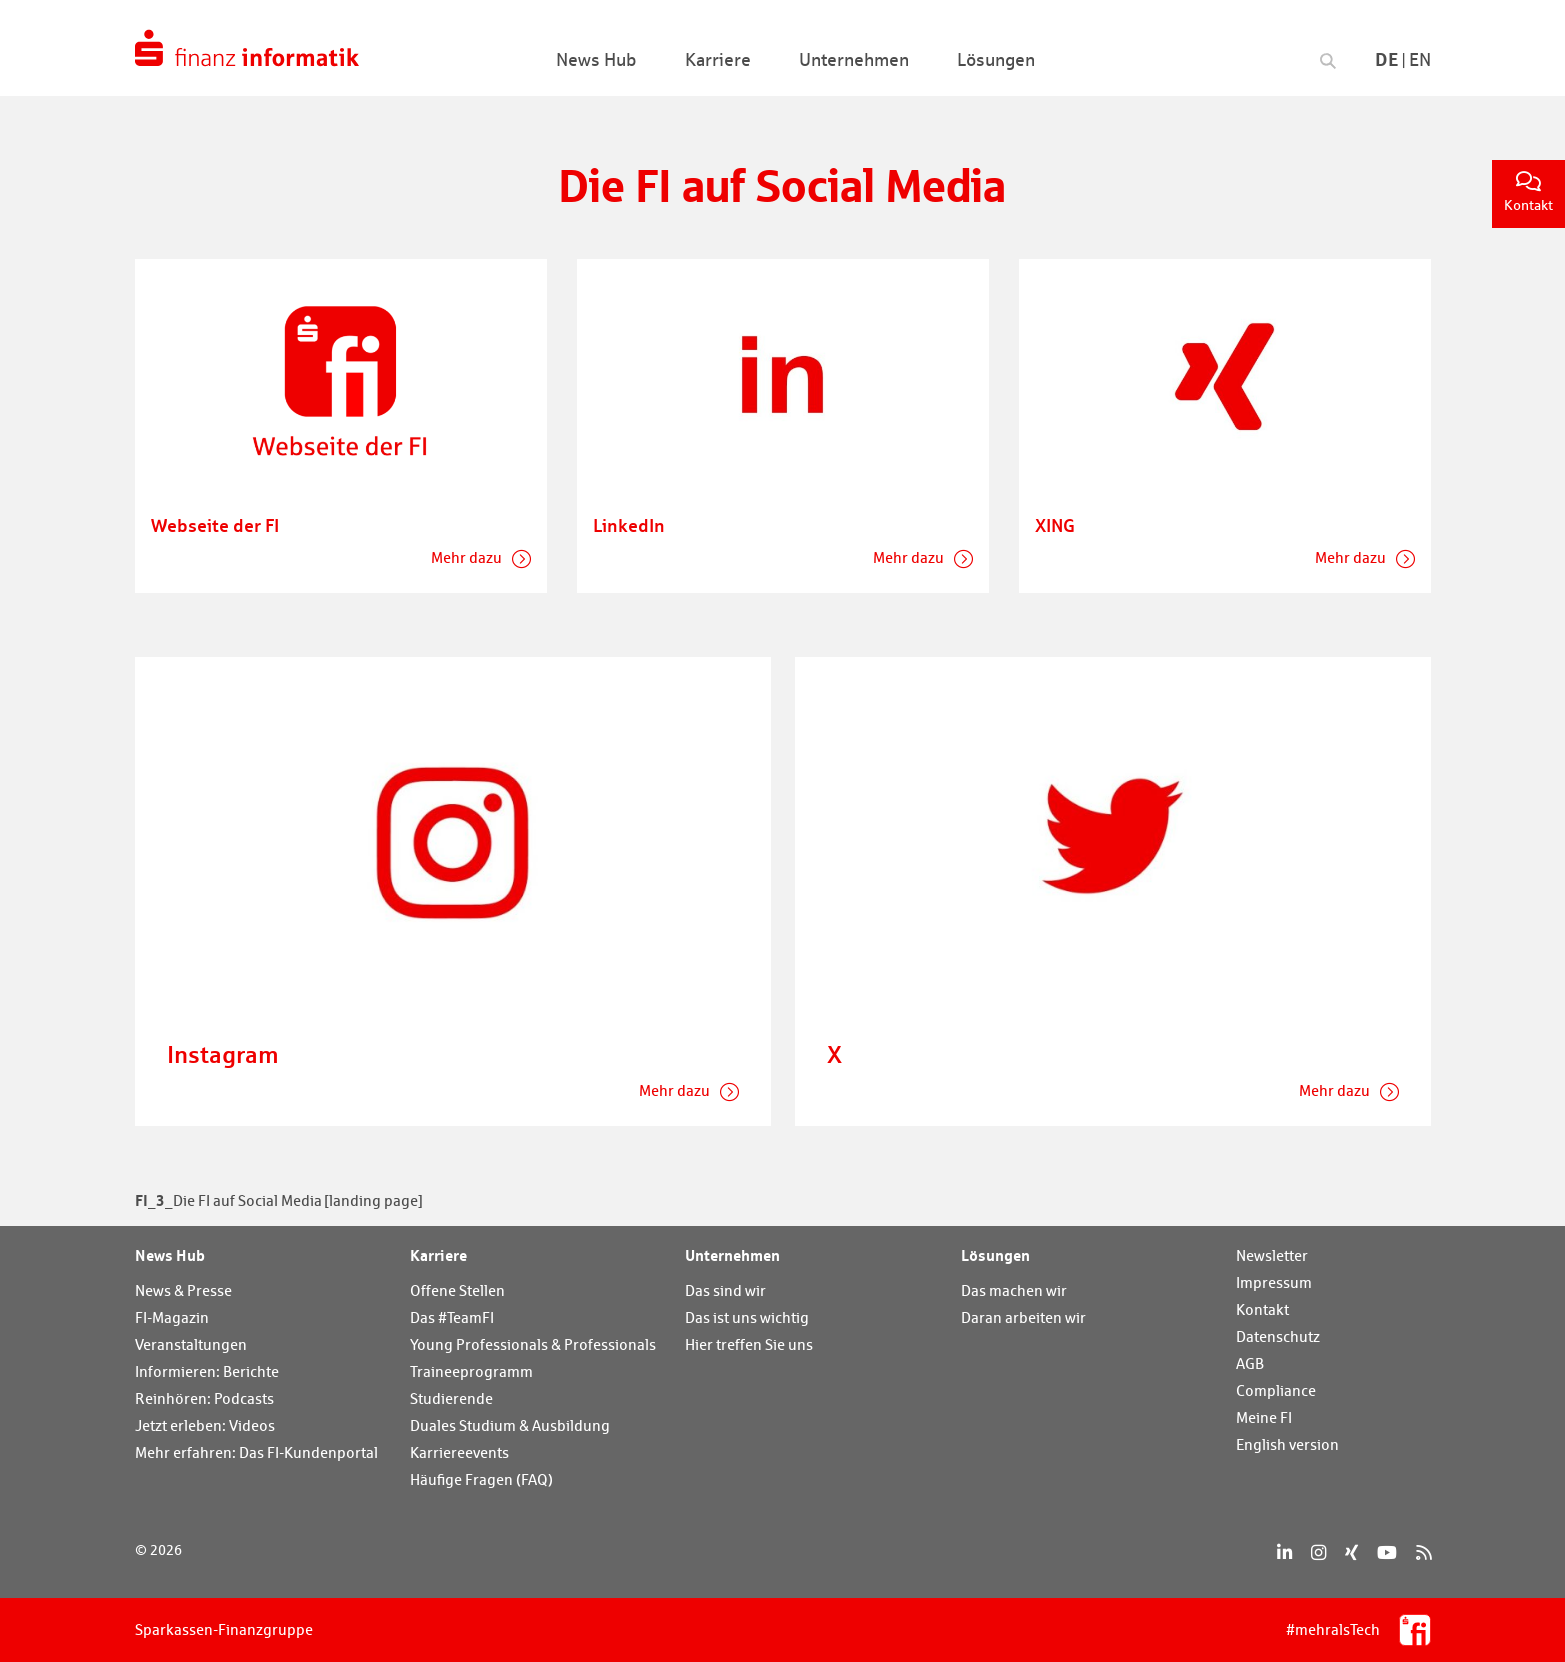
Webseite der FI (215, 525)
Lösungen (995, 1255)
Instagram (223, 1054)
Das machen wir (1014, 1290)
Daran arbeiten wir (1023, 1317)
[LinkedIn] (1284, 1552)
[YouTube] (1387, 1552)
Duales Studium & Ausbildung (510, 1425)
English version (1287, 1444)
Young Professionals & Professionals (533, 1344)
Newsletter (1272, 1255)
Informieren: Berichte (207, 1371)
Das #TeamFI (452, 1317)
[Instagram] (1318, 1552)
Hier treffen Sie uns (749, 1344)
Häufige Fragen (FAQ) (481, 1479)
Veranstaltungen (191, 1344)
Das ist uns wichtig (747, 1317)
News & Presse (183, 1290)
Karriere (438, 1255)
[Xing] (1351, 1552)
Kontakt (1528, 192)
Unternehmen (732, 1255)
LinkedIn (629, 525)
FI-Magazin (172, 1317)
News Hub (170, 1255)
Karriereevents (459, 1452)
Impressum (1274, 1282)
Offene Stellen (457, 1290)
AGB (1250, 1363)
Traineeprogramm (471, 1371)
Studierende (451, 1398)
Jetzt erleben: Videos (205, 1425)
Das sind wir (725, 1290)
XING (1055, 525)
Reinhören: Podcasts (204, 1398)
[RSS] (1423, 1552)
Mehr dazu (468, 557)
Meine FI (1264, 1417)
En (1420, 59)
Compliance (1276, 1390)
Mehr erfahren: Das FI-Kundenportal (256, 1452)
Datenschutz (1278, 1336)
